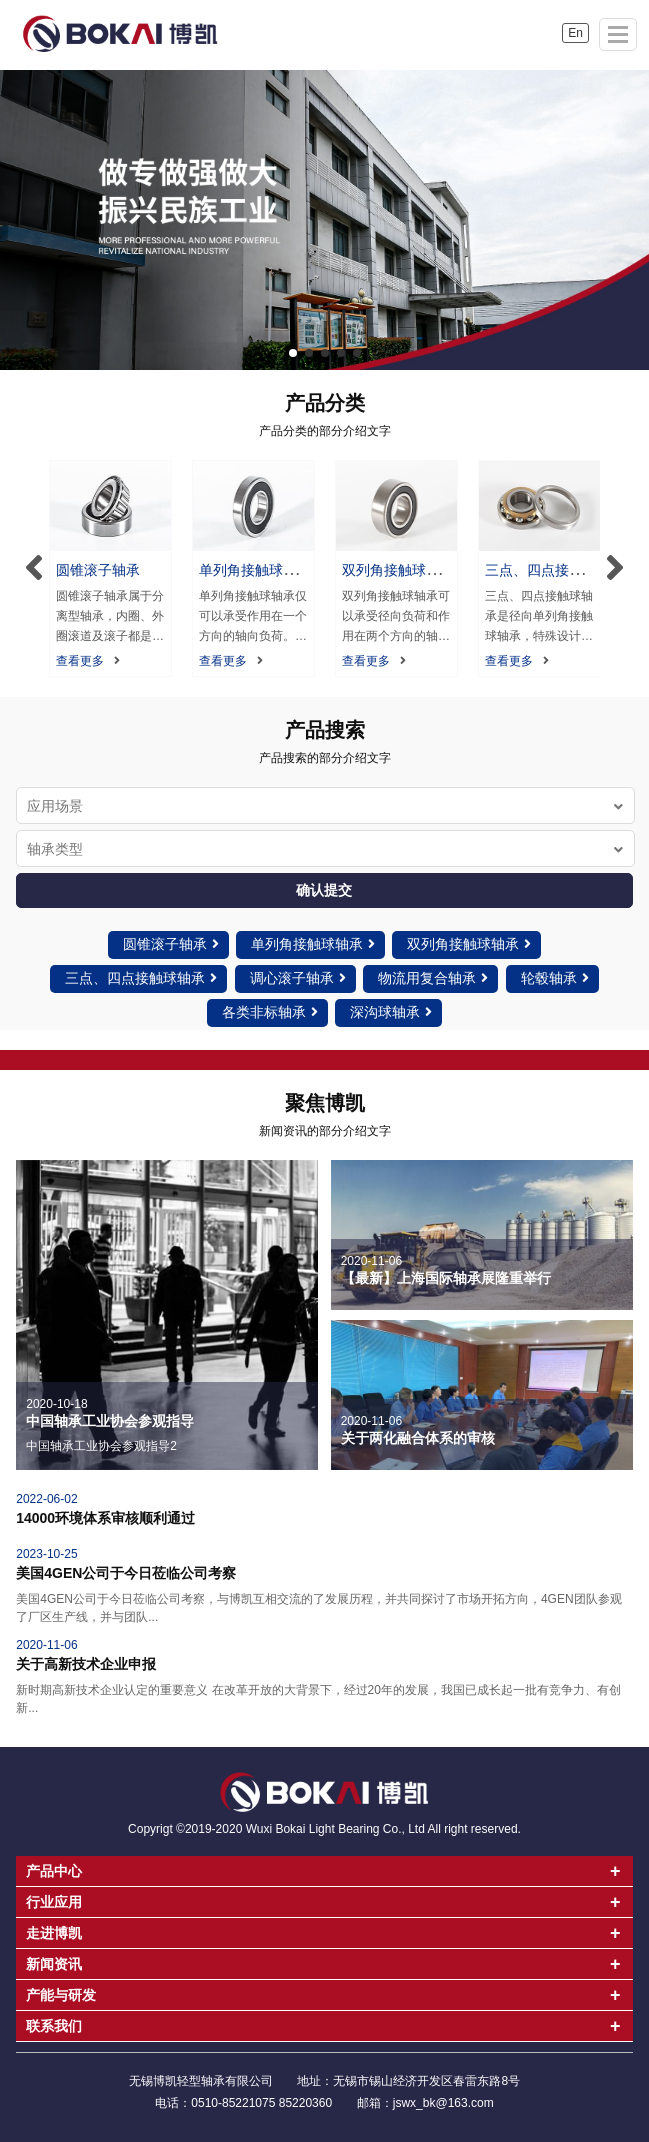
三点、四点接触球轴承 (141, 978)
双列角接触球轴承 (469, 944)
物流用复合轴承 (433, 978)
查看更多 (88, 661)
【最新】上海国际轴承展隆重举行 (446, 1278)
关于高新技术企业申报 (86, 1664)
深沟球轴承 (391, 1012)
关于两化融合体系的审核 (418, 1438)
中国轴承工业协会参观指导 (110, 1421)
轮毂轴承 (555, 978)
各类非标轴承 (270, 1012)
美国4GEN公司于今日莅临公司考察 (126, 1573)
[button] (293, 353)
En (575, 33)
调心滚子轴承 (298, 978)
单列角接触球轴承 (313, 944)
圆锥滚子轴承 (98, 570)
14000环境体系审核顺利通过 (105, 1518)
